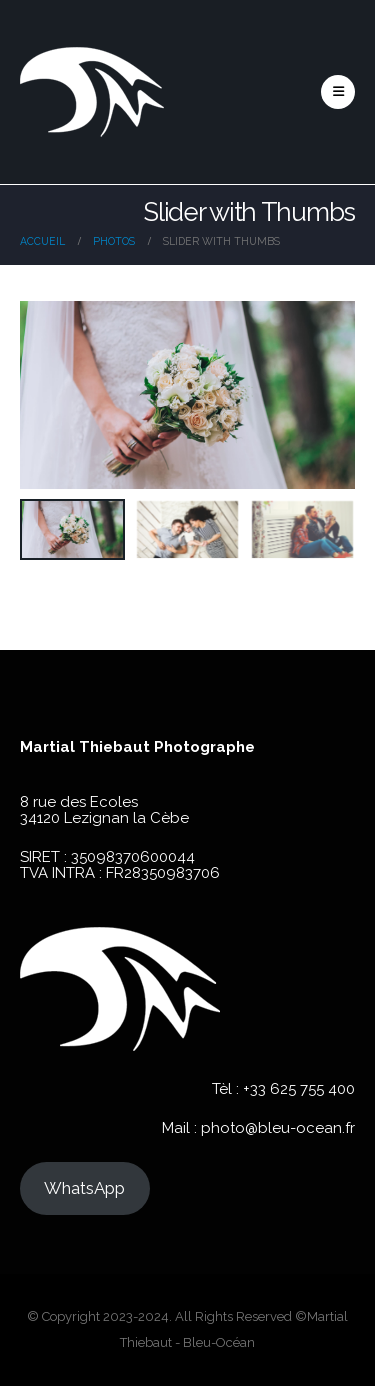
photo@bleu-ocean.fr (278, 1128)
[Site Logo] (92, 92)
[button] (338, 92)
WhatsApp (84, 1188)
